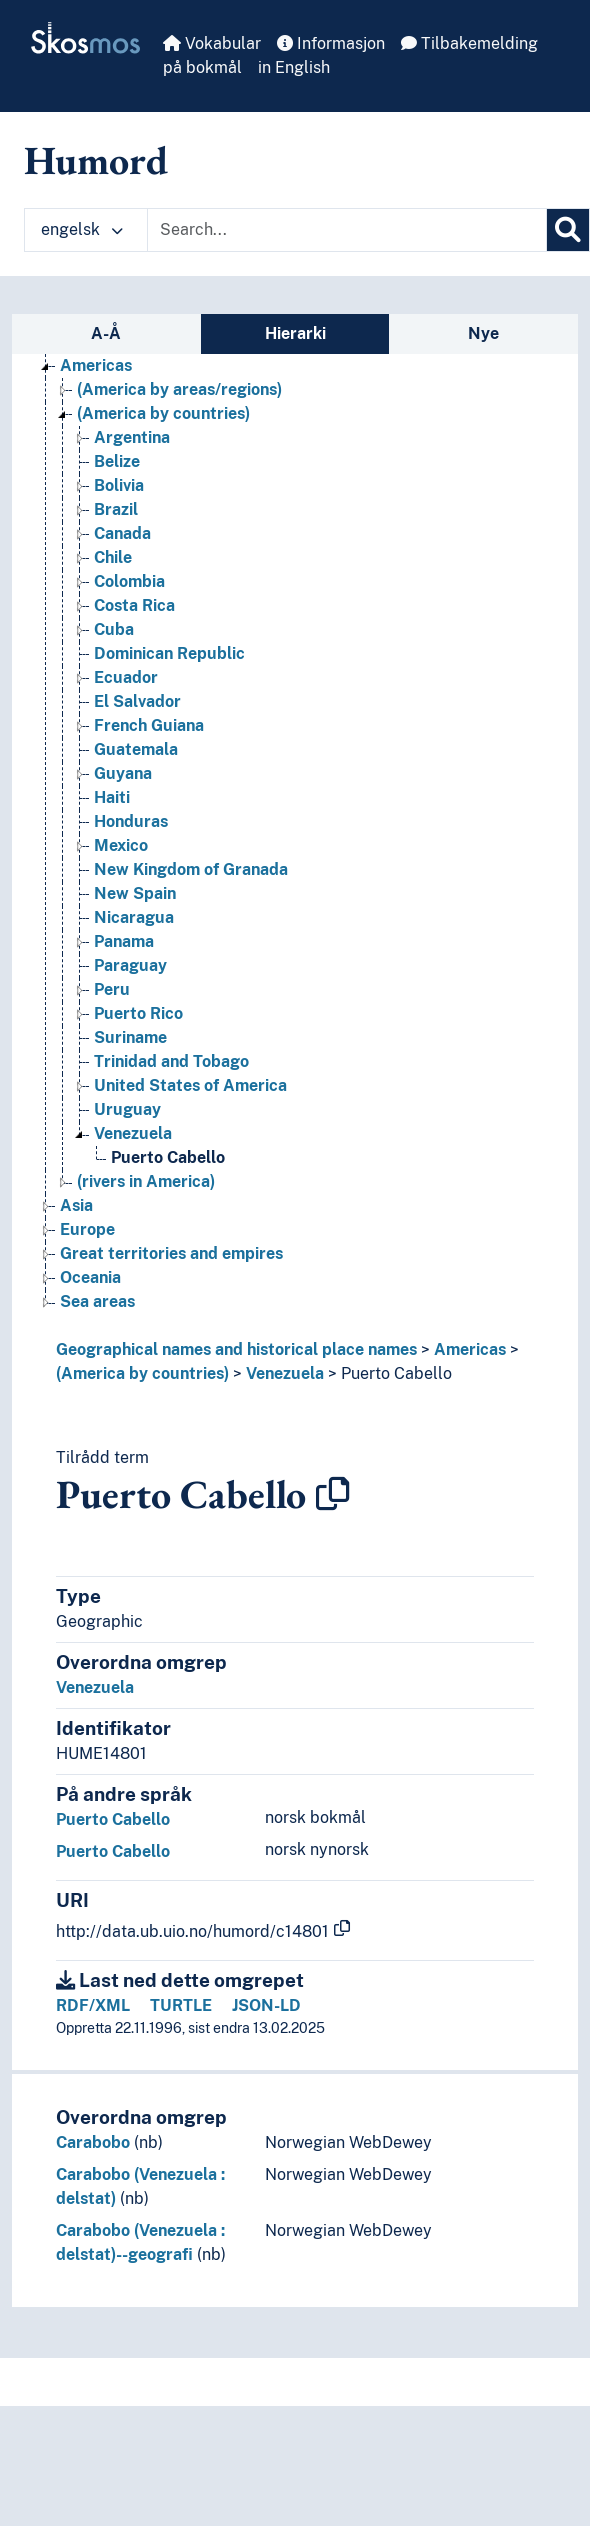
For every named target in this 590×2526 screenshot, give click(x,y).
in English (294, 67)
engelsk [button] (82, 229)
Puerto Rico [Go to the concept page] (138, 1013)
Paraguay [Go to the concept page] (130, 965)
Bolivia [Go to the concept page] (119, 485)
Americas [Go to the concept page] (96, 365)
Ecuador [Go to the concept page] (126, 677)
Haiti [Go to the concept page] (112, 797)
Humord (96, 160)
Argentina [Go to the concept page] (132, 437)
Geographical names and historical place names (236, 1349)
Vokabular (212, 43)
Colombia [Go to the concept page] (129, 581)
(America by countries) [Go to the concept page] (163, 413)
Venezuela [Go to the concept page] (133, 1133)
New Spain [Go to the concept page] (135, 893)
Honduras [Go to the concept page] (131, 821)
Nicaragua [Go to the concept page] (134, 917)
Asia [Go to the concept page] (76, 1205)
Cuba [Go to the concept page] (114, 629)
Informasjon (331, 43)
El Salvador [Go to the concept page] (137, 701)
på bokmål (202, 67)
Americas (470, 1349)
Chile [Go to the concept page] (113, 557)
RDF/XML (93, 2005)
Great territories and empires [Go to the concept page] (171, 1253)
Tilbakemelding (469, 43)
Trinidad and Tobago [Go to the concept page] (171, 1061)
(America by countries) (142, 1373)
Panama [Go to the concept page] (124, 941)
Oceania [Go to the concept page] (90, 1277)
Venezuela (285, 1373)
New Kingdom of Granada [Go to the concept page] (191, 869)
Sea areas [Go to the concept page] (97, 1301)
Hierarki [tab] (295, 333)
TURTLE (181, 2005)
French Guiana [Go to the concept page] (149, 725)
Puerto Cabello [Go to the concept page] (168, 1157)
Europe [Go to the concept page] (87, 1229)
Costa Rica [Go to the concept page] (134, 605)
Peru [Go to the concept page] (112, 989)
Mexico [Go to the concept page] (121, 845)
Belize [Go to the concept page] (117, 461)
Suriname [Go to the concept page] (130, 1037)
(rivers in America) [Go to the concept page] (146, 1181)
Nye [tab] (483, 333)
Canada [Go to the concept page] (122, 533)
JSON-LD (266, 2005)
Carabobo (93, 2142)
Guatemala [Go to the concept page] (136, 749)
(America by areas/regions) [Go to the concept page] (179, 389)
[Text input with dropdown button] (347, 230)
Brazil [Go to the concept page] (116, 509)
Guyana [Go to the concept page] (123, 773)
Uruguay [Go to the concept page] (127, 1109)
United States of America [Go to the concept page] (190, 1085)
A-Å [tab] (106, 333)
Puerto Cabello (396, 1373)
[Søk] (568, 230)
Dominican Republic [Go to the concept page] (169, 653)
